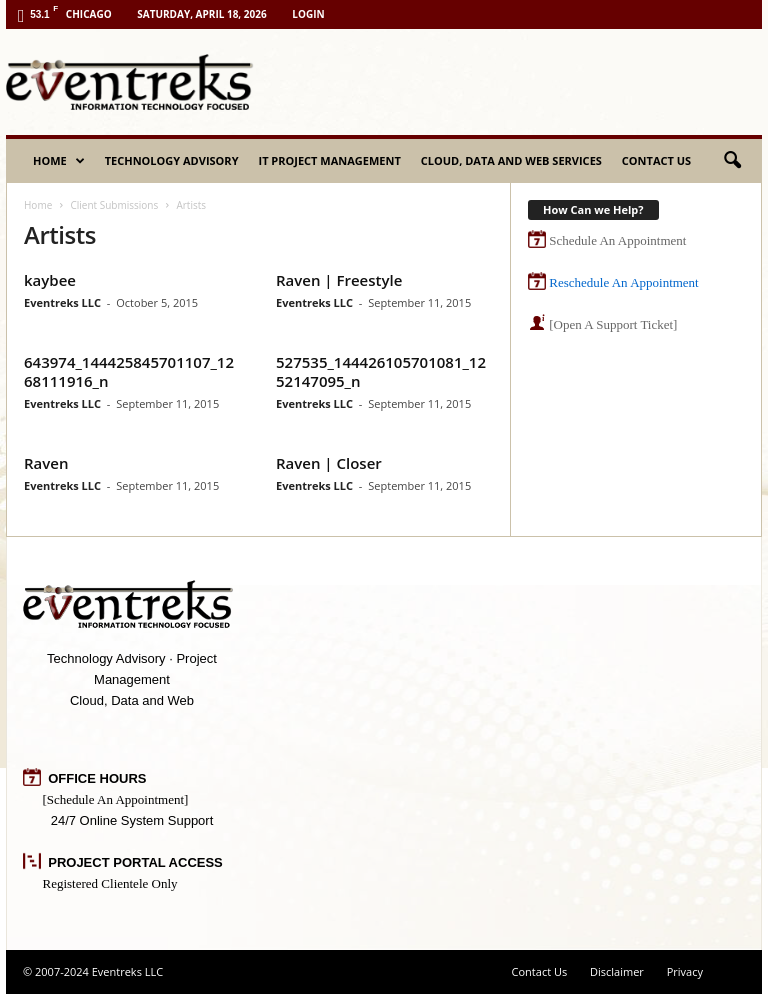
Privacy (685, 971)
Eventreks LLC (62, 302)
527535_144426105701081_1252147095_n (381, 371)
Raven (46, 463)
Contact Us (656, 160)
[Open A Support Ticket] (613, 324)
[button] (732, 161)
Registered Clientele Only (110, 883)
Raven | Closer (329, 463)
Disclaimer (617, 971)
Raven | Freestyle (339, 280)
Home (59, 161)
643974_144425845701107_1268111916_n (129, 371)
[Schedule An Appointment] (116, 799)
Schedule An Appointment (617, 240)
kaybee (50, 280)
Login (308, 14)
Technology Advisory (172, 160)
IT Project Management (330, 160)
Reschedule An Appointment (623, 282)
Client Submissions (114, 205)
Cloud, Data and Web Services (511, 160)
